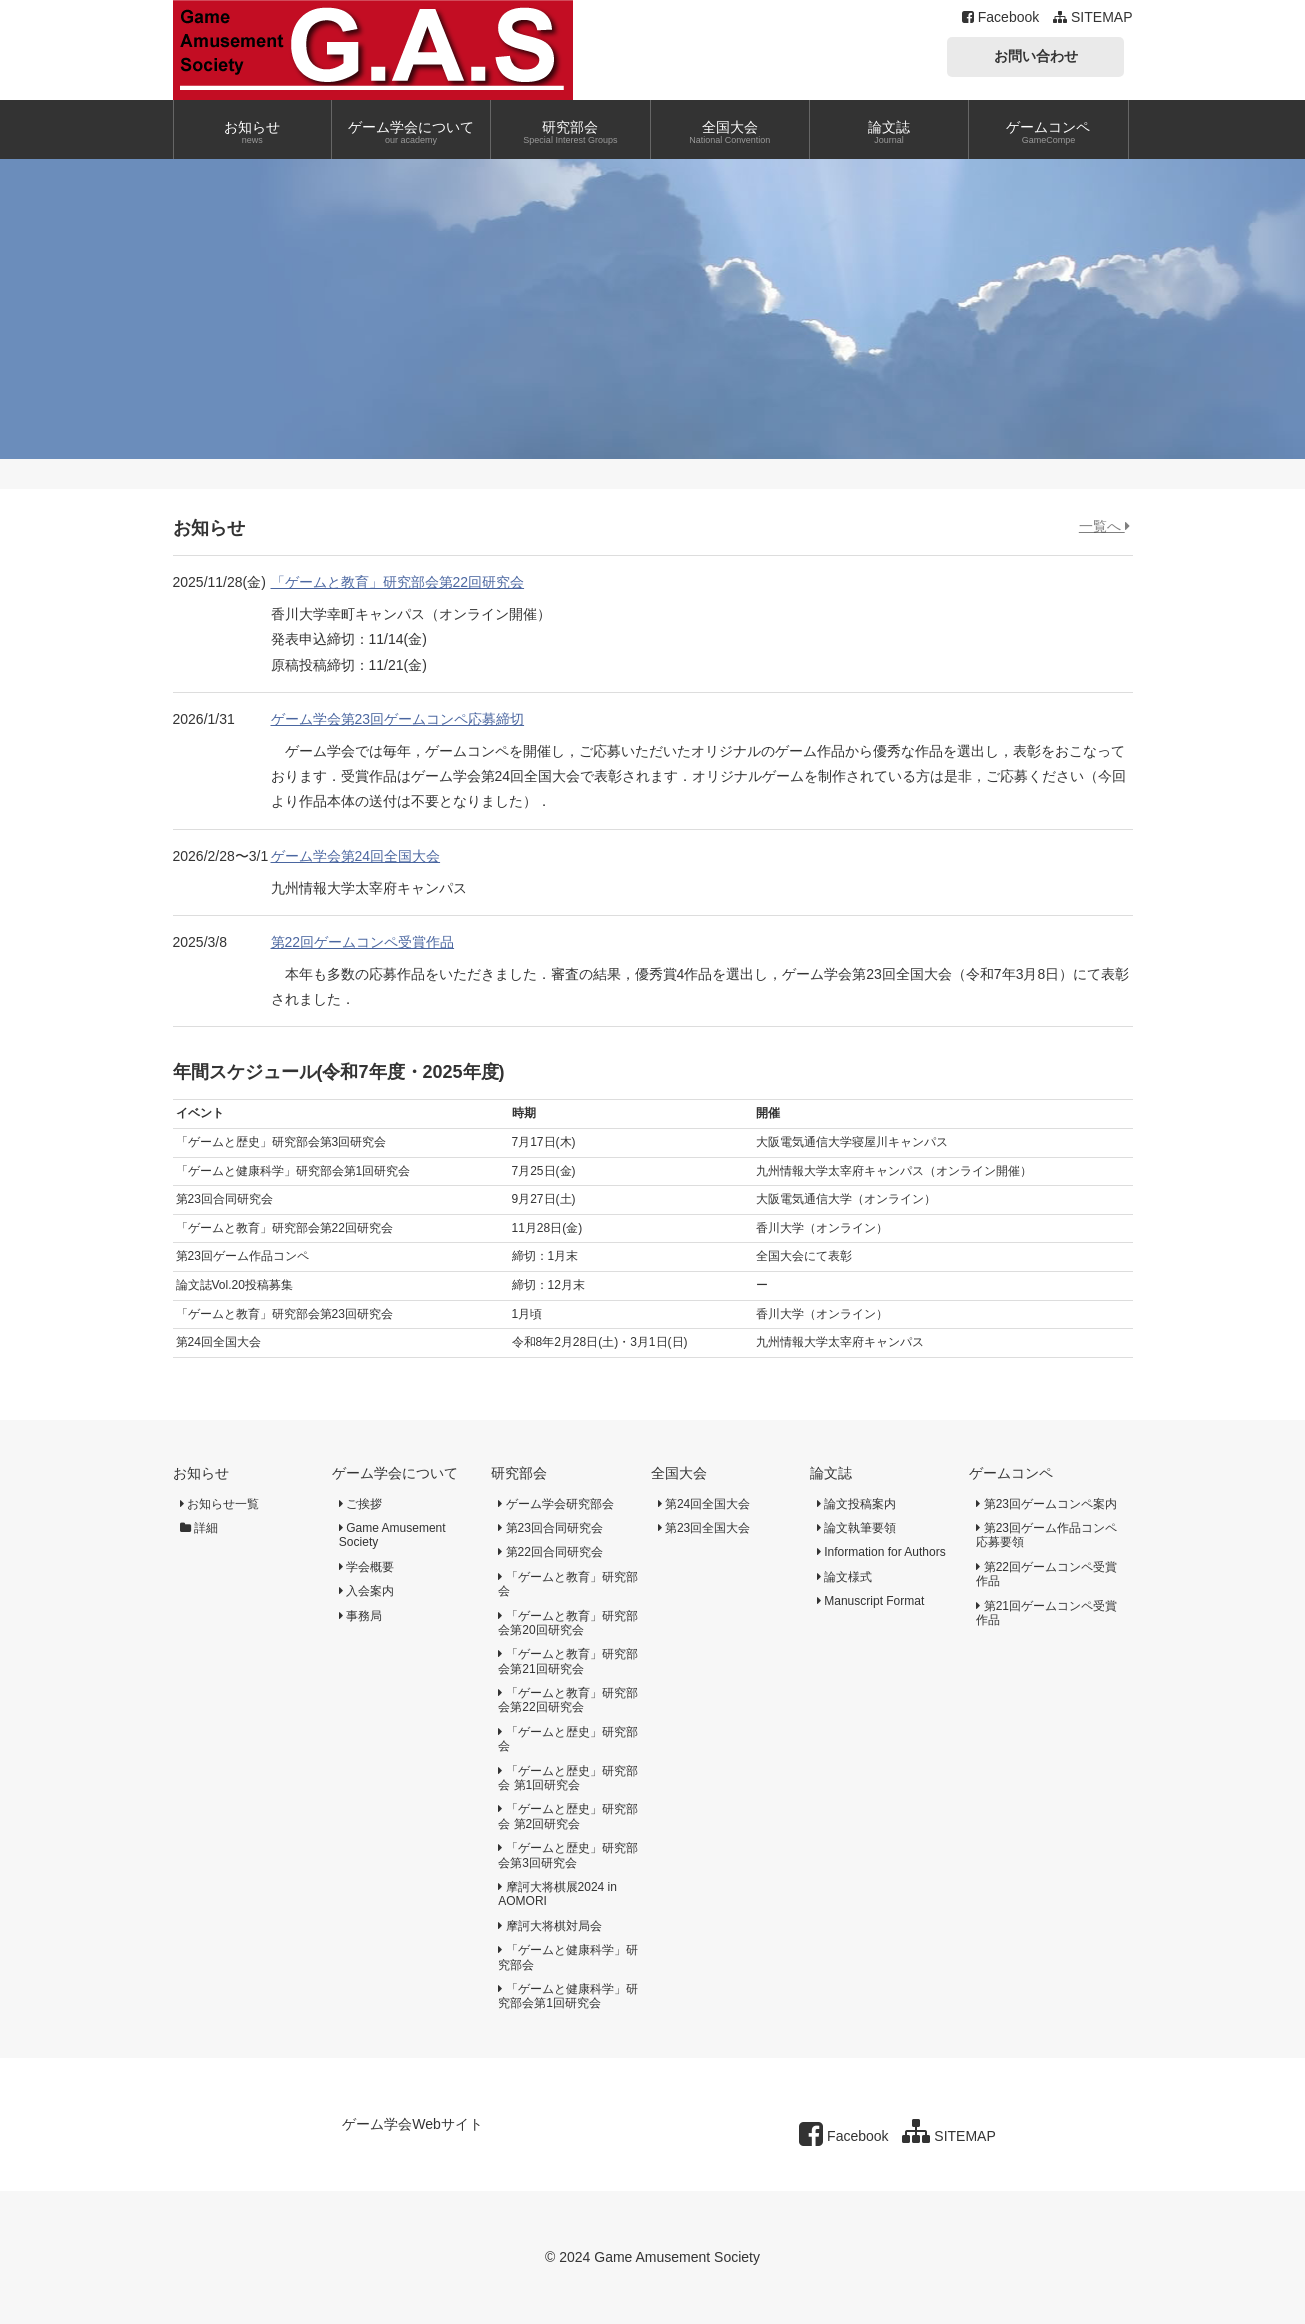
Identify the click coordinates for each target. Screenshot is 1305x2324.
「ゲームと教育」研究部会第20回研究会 (567, 1623)
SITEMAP (1092, 17)
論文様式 (844, 1577)
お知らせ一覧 (219, 1504)
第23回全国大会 (704, 1528)
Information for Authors (881, 1552)
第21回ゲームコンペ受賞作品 (1046, 1613)
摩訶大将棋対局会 (549, 1926)
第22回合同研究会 (550, 1552)
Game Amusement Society (392, 1535)
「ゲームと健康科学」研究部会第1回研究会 (567, 1996)
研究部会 (519, 1473)
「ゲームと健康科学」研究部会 (567, 1957)
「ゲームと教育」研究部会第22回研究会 (398, 582)
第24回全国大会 (704, 1504)
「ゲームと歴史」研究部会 (567, 1739)
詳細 (199, 1528)
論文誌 (831, 1473)
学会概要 (366, 1567)
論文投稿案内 (856, 1504)
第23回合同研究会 (550, 1528)
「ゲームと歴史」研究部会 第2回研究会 (567, 1816)
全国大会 (679, 1473)
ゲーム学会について (395, 1473)
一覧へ (1104, 526)
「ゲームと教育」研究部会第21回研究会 (567, 1661)
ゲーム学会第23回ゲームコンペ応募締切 (398, 719)
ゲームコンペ (1011, 1473)
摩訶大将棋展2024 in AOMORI (557, 1894)
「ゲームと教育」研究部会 (567, 1584)
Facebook (1000, 17)
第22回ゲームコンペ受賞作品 (363, 942)
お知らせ (201, 1473)
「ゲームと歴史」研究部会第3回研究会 (567, 1855)
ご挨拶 (360, 1504)
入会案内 (366, 1591)
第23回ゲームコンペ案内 (1046, 1504)
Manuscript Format (870, 1601)
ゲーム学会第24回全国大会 (356, 856)
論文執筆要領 (856, 1528)
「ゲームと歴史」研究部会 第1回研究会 (567, 1778)
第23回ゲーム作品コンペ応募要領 (1046, 1535)
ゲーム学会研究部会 (555, 1504)
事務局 (360, 1616)
